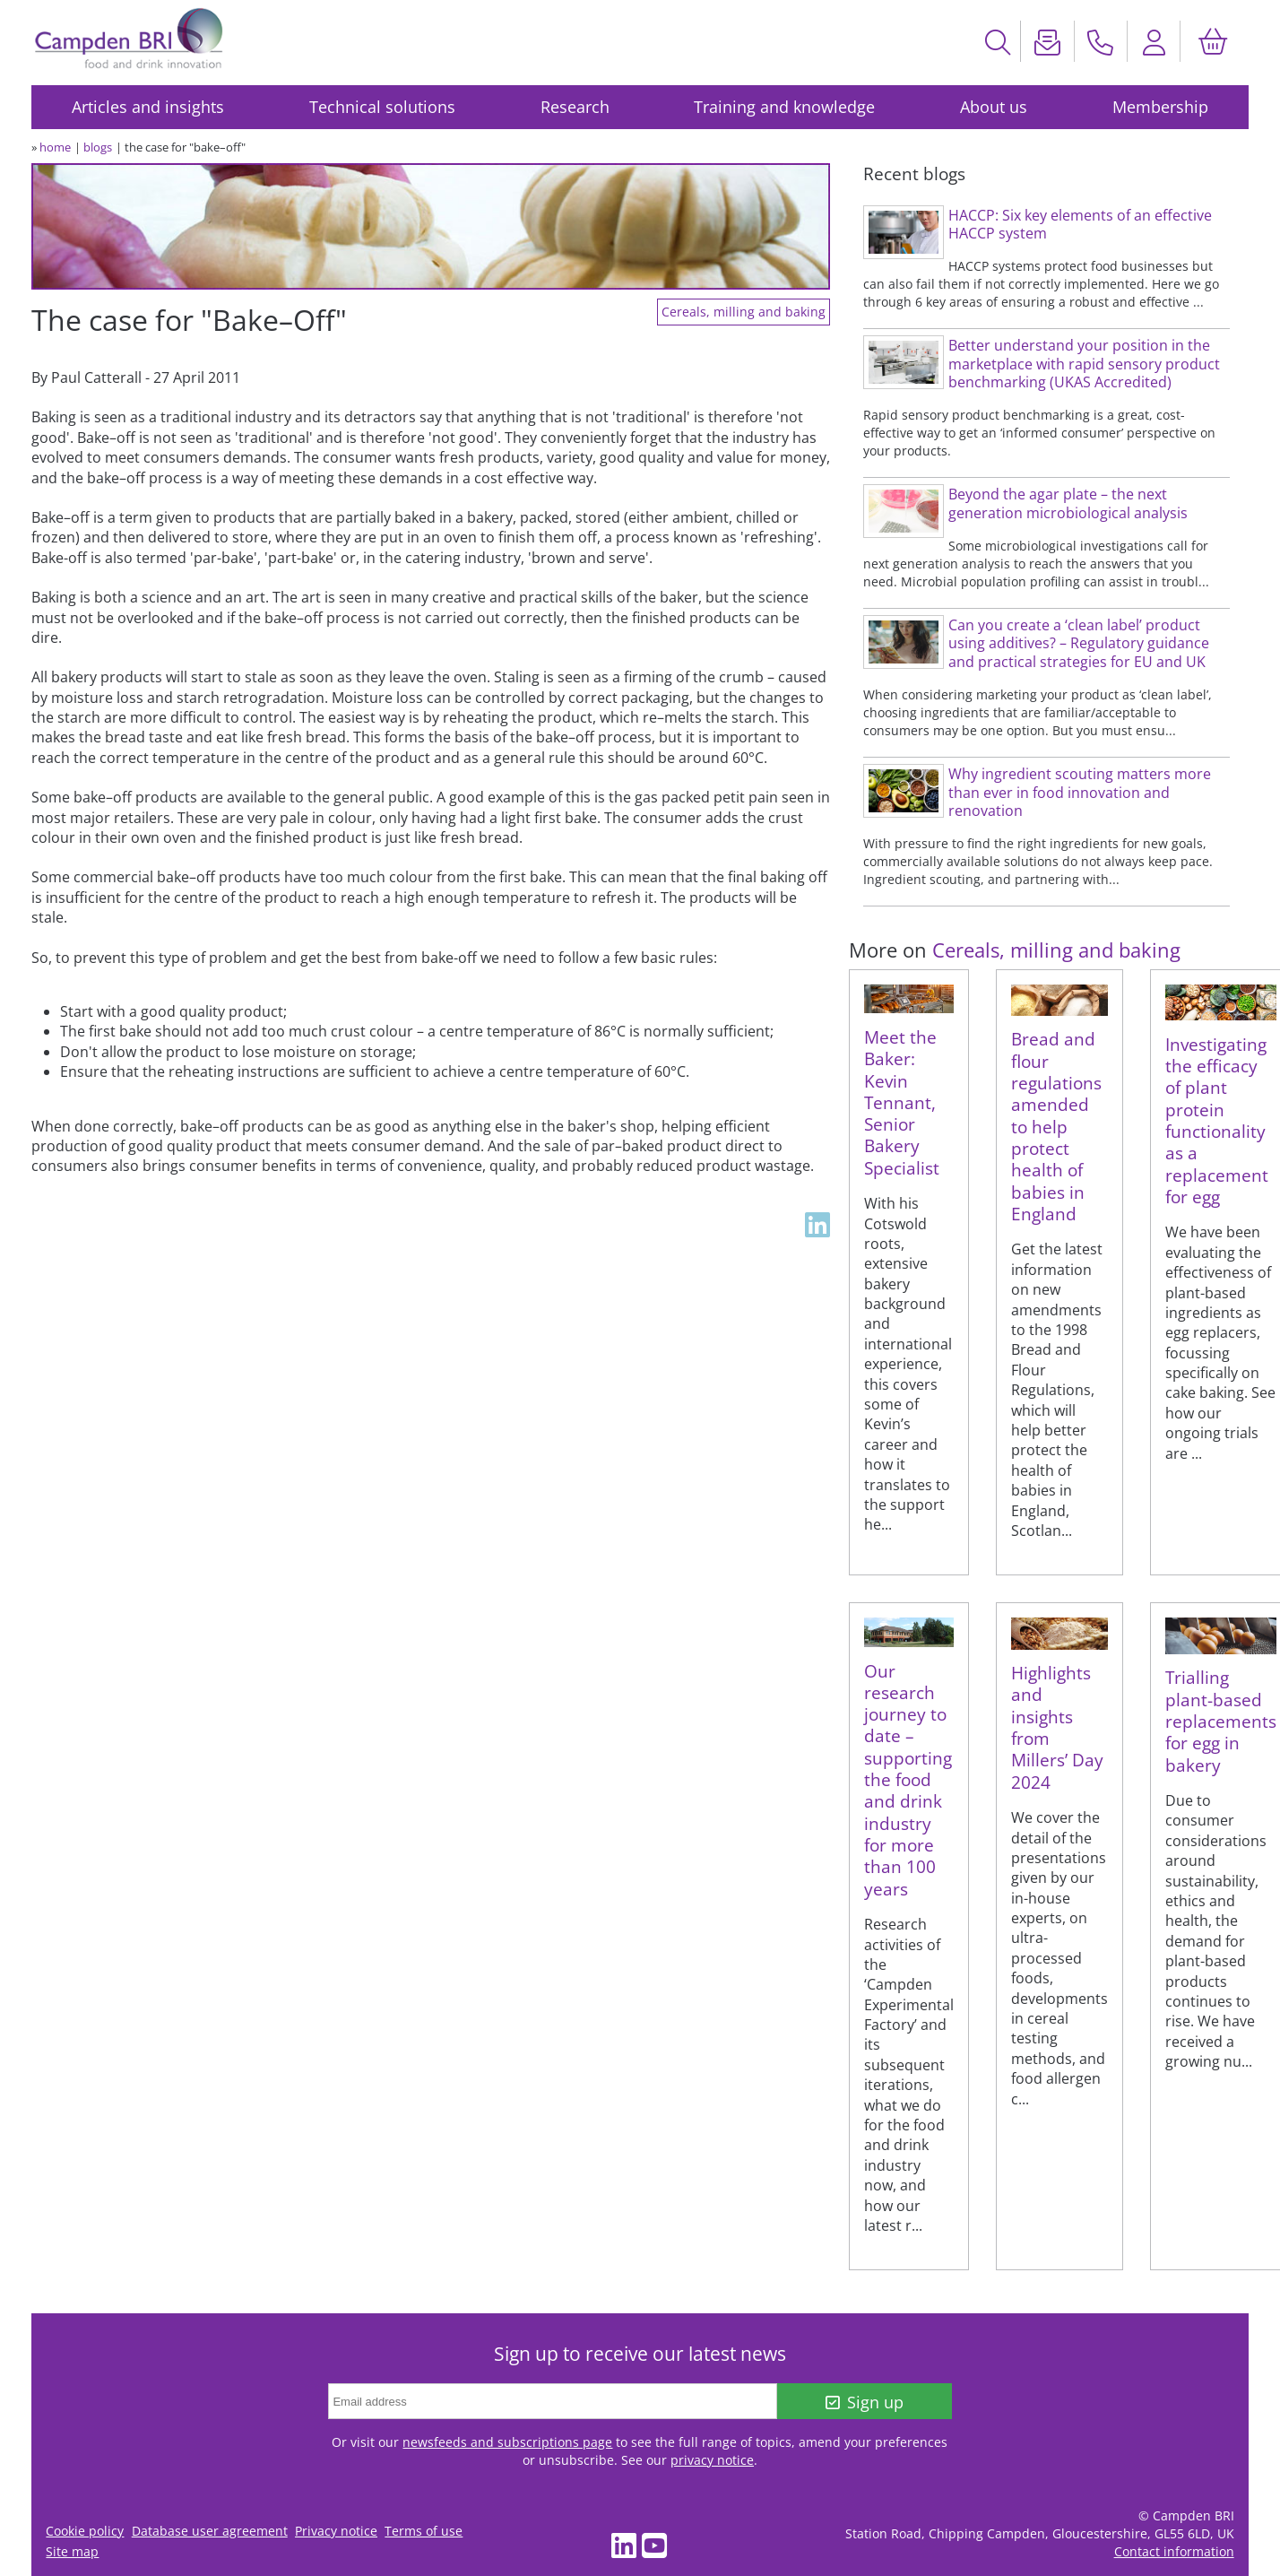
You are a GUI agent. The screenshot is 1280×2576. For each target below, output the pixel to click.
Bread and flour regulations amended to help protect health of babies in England (1056, 1126)
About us (993, 106)
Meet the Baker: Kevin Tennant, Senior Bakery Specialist (901, 1102)
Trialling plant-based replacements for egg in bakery (1220, 1720)
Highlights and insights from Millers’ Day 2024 (1057, 1727)
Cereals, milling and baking (744, 311)
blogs (97, 147)
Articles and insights (148, 106)
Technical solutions (382, 106)
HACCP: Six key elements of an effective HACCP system (1080, 224)
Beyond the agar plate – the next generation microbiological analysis (1068, 503)
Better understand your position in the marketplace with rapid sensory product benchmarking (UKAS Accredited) (1084, 363)
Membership (1160, 106)
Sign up (865, 2402)
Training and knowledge (784, 106)
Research (575, 106)
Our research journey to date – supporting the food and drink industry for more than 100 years (908, 1780)
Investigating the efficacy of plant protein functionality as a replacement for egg (1216, 1120)
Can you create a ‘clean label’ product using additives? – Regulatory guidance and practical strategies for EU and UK (1078, 643)
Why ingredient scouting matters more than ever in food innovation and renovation (1079, 792)
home (55, 147)
